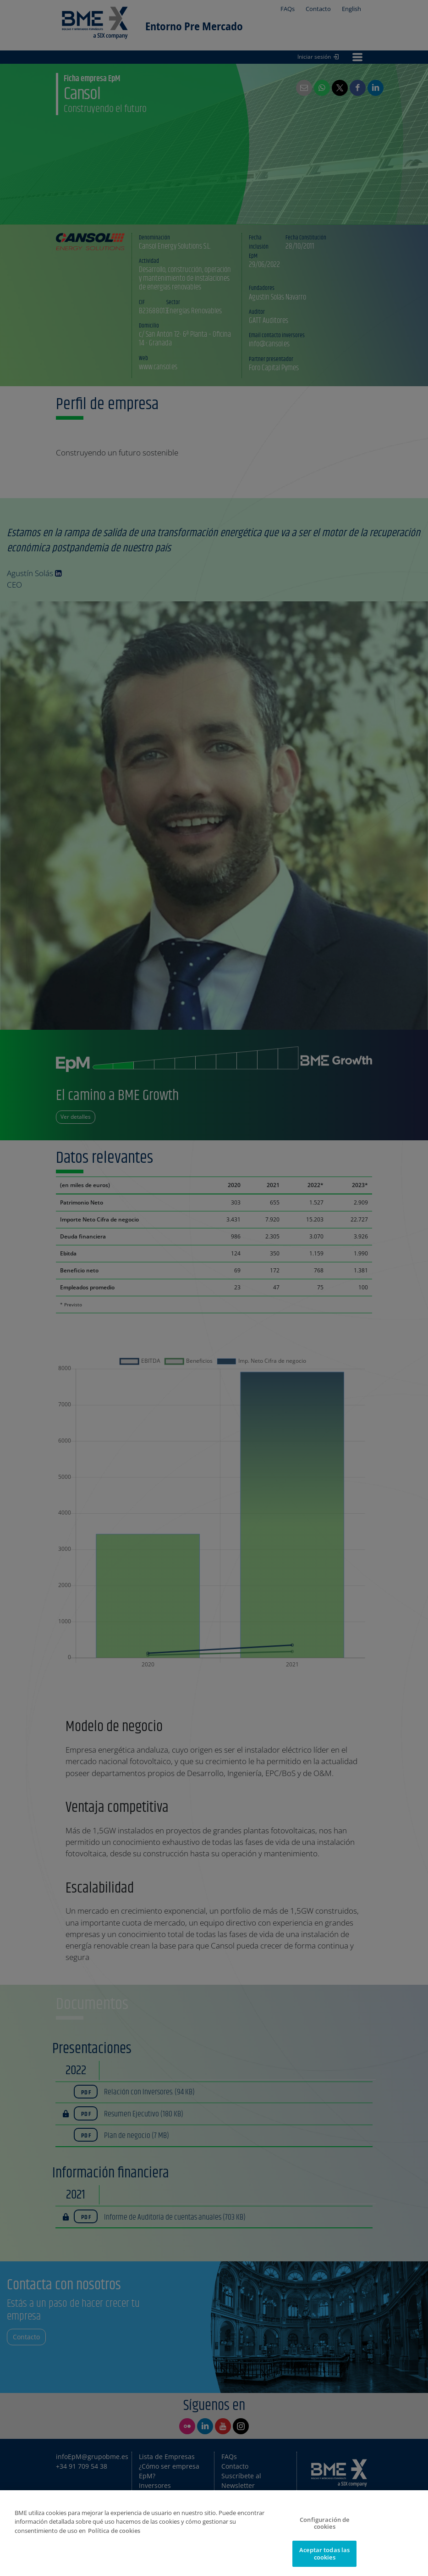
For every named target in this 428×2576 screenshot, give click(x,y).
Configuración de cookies (324, 2530)
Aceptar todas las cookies (324, 2560)
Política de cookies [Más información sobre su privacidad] (114, 2537)
